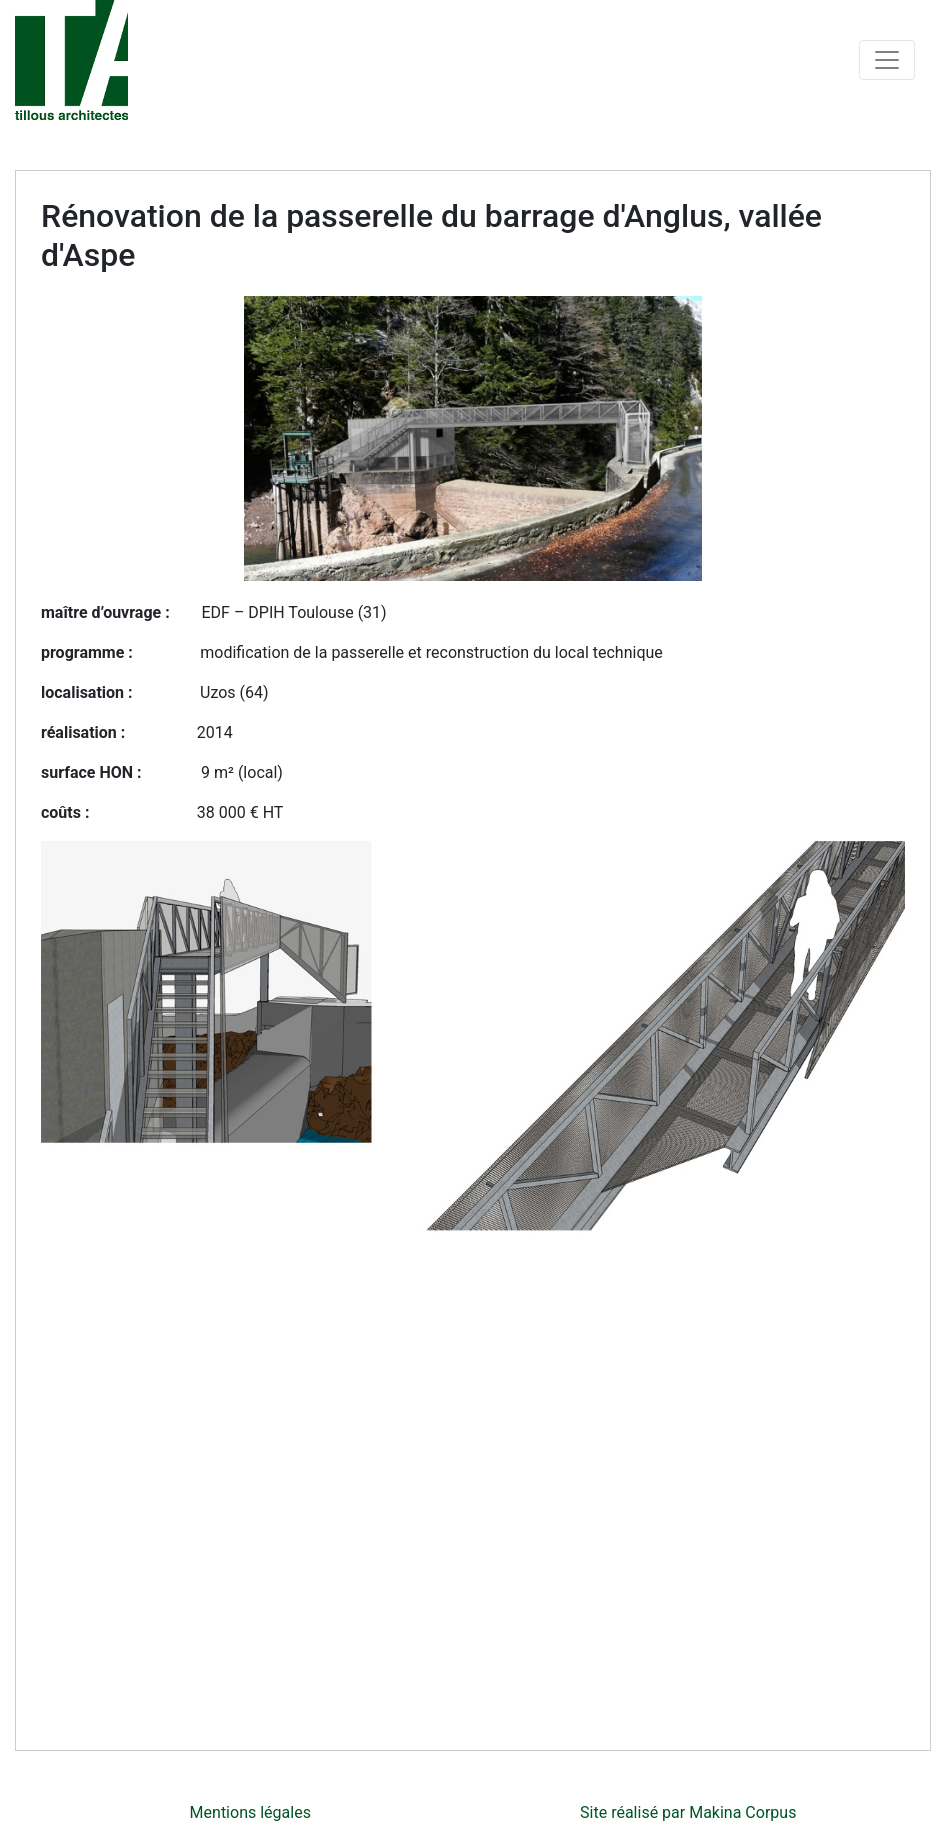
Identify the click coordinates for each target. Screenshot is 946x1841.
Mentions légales (250, 1812)
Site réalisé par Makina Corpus (688, 1812)
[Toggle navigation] (887, 60)
